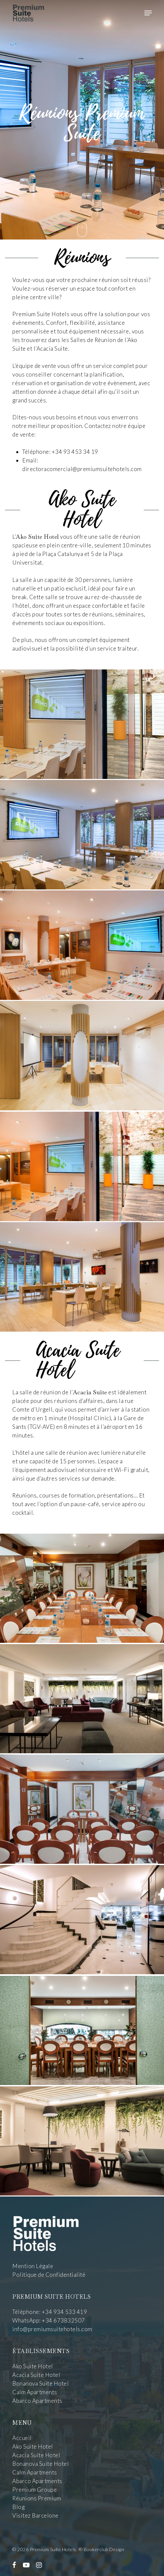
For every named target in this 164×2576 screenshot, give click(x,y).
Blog (18, 2506)
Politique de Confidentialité (48, 2274)
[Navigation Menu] (148, 13)
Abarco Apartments (37, 2400)
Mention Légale (32, 2266)
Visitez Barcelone (35, 2515)
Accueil (22, 2437)
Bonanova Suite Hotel (40, 2383)
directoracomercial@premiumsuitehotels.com (82, 468)
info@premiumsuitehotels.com (52, 2329)
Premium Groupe (34, 2489)
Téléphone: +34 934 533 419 (49, 2311)
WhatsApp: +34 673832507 (48, 2320)
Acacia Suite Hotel (36, 2374)
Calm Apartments (34, 2392)
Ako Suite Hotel (32, 2366)
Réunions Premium (36, 2498)
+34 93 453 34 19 (75, 451)
